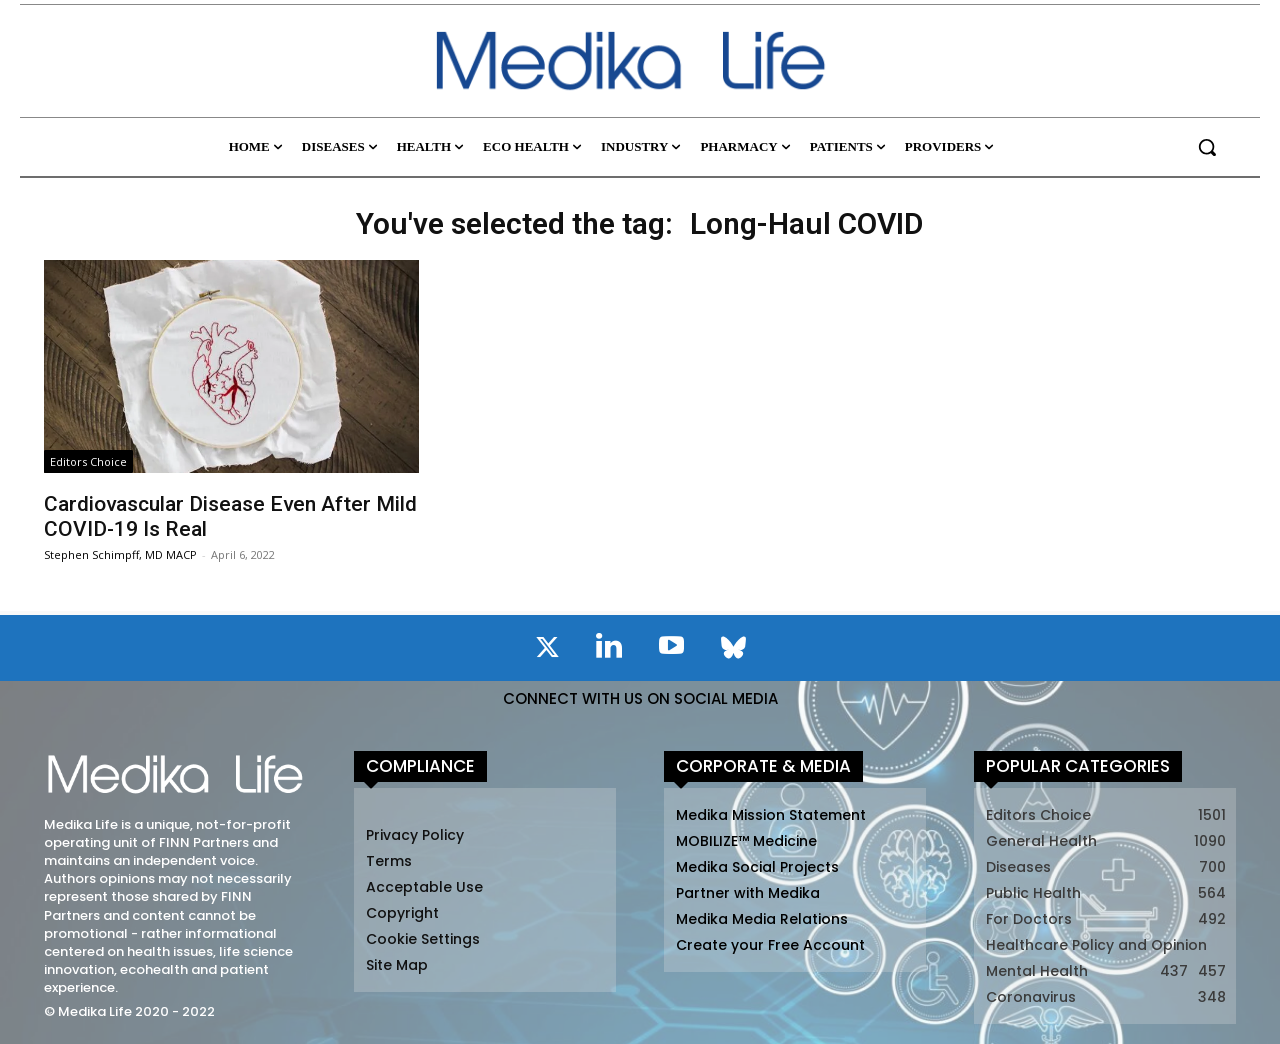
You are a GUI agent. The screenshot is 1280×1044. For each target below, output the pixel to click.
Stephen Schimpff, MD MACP (120, 554)
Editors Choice (88, 461)
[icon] (547, 651)
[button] (1207, 147)
